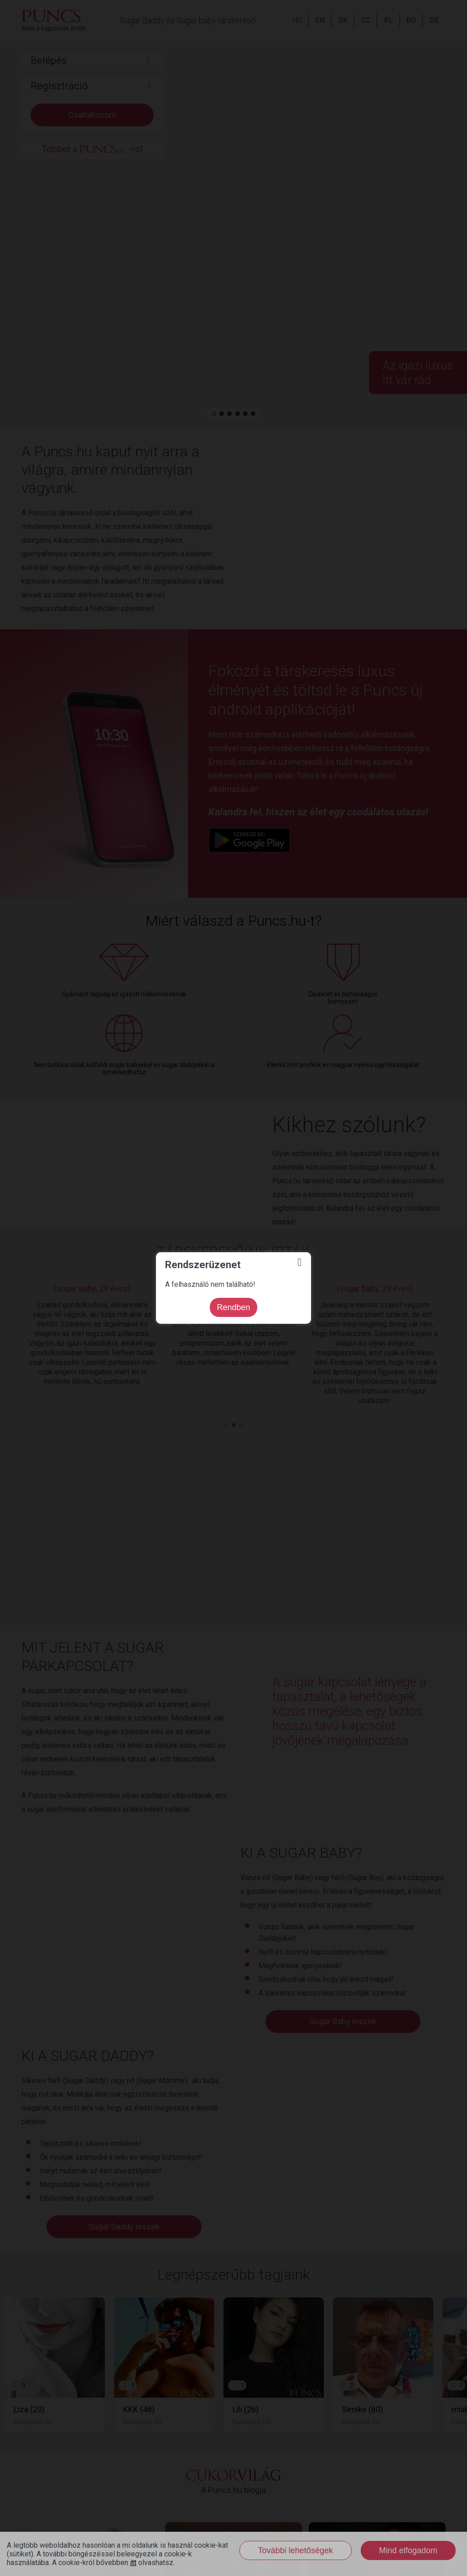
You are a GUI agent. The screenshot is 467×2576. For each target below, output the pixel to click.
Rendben (233, 1307)
